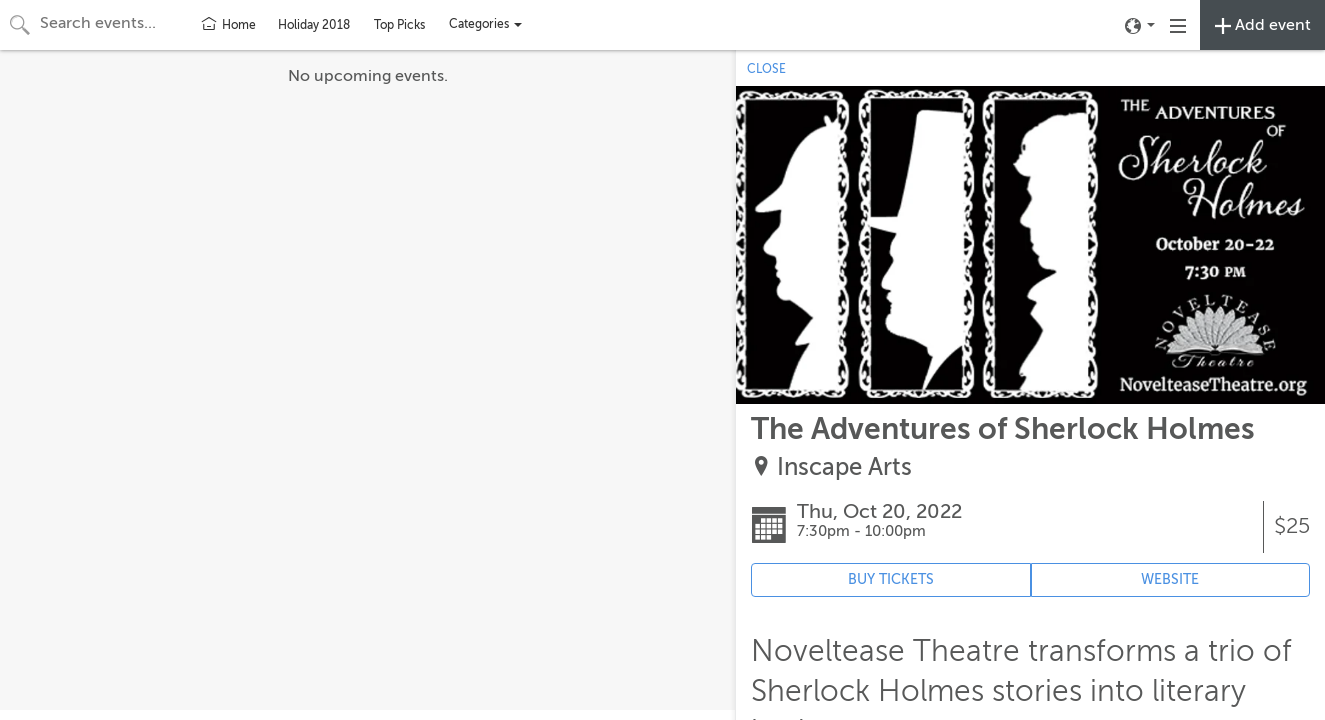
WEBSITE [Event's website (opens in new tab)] (1170, 579)
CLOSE (766, 69)
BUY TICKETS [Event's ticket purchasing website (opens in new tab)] (891, 579)
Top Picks (399, 25)
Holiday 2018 (314, 25)
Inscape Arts (844, 467)
